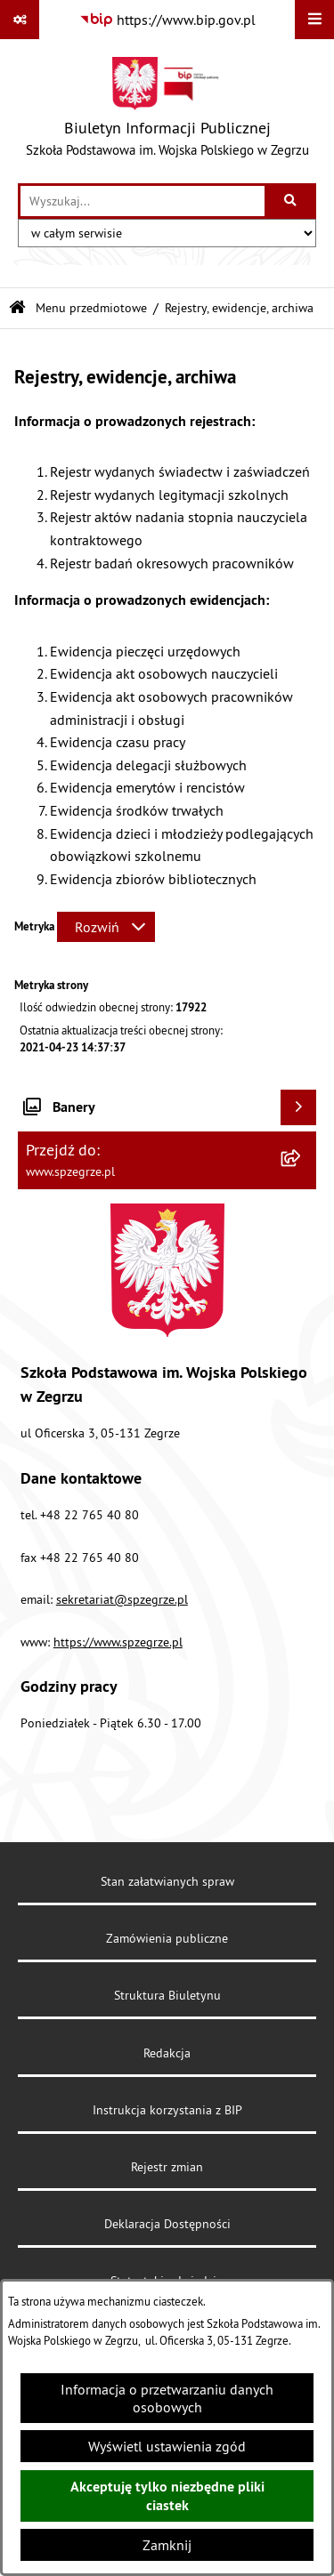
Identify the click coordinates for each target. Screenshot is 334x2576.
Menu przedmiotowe (91, 308)
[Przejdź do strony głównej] (167, 111)
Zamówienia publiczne (167, 1938)
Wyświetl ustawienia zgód (167, 2446)
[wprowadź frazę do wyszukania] (142, 201)
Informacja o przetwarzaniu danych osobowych (167, 2398)
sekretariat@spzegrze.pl (122, 1599)
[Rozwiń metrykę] (106, 927)
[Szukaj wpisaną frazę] (291, 201)
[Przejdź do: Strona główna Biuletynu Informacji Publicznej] (17, 308)
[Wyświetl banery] (298, 1107)
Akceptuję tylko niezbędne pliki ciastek (167, 2496)
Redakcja (167, 2053)
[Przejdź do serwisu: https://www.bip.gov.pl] (167, 19)
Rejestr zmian (167, 2167)
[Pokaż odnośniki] (19, 19)
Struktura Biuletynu (167, 1995)
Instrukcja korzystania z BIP (167, 2110)
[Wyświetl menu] (314, 19)
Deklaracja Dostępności (167, 2224)
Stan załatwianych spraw (167, 1881)
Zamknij (167, 2545)
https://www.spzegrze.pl (118, 1642)
